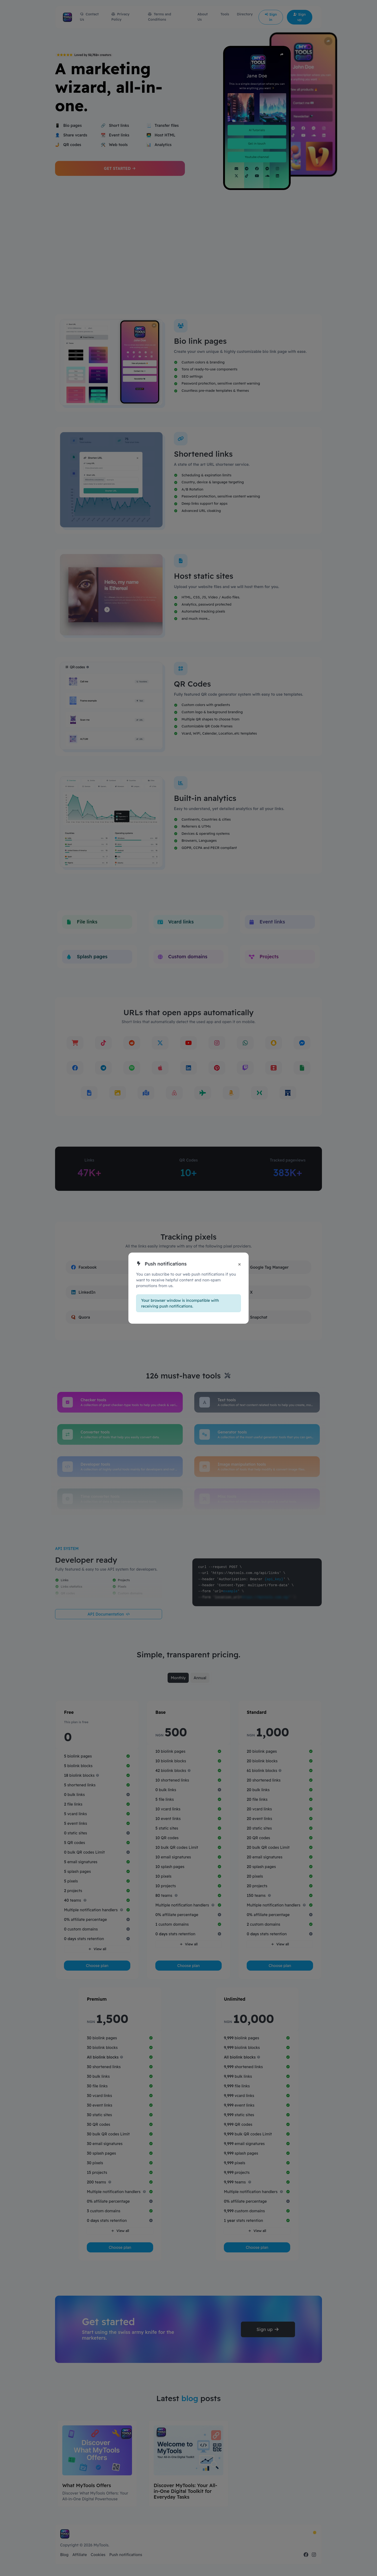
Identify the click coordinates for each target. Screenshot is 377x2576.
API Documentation (109, 1637)
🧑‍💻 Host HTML (160, 135)
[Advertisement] (188, 274)
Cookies (98, 2554)
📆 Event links (115, 135)
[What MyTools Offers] (97, 2479)
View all (97, 1949)
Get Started (120, 168)
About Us (202, 17)
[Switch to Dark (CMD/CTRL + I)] (314, 2532)
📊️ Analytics (159, 144)
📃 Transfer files (162, 125)
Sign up (299, 17)
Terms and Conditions (159, 17)
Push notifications (125, 2554)
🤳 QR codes (68, 144)
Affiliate (79, 2554)
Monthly (178, 1677)
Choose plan (97, 1965)
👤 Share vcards (71, 135)
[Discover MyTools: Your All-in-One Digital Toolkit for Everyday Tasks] (188, 2479)
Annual (200, 1677)
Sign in (270, 17)
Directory (245, 14)
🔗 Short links (115, 125)
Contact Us (89, 17)
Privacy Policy (120, 17)
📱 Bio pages (68, 125)
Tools (224, 14)
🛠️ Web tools (114, 144)
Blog (64, 2554)
